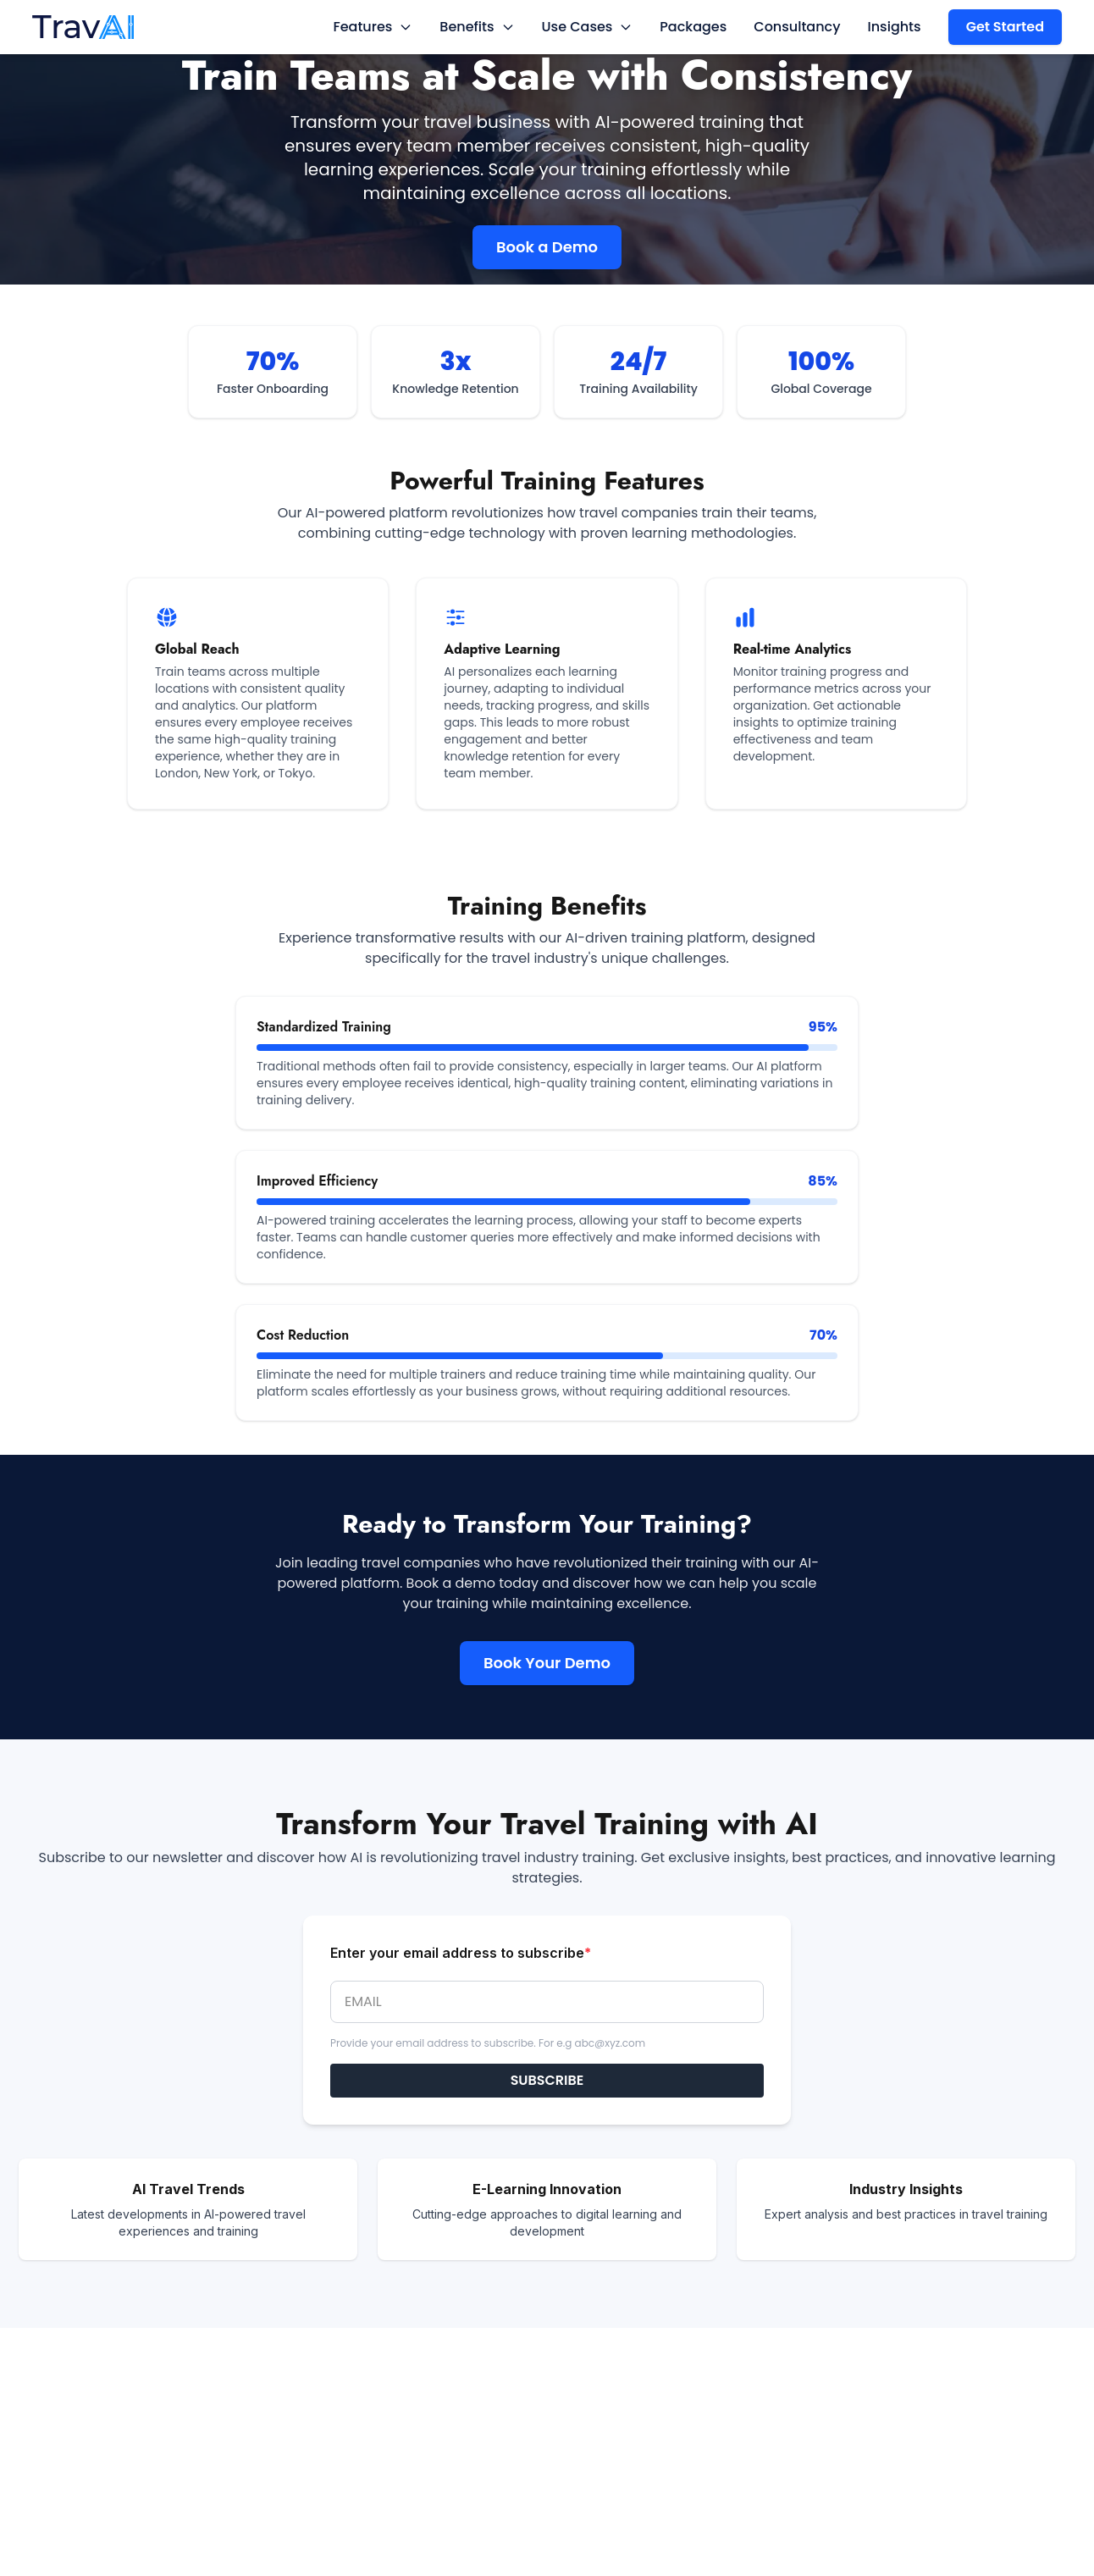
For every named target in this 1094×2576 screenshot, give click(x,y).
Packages (693, 26)
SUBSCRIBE (547, 2080)
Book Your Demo (547, 1662)
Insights (894, 26)
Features (372, 26)
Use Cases (587, 26)
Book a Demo (547, 246)
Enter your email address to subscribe (460, 1953)
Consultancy (797, 26)
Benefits (476, 26)
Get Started (1005, 26)
